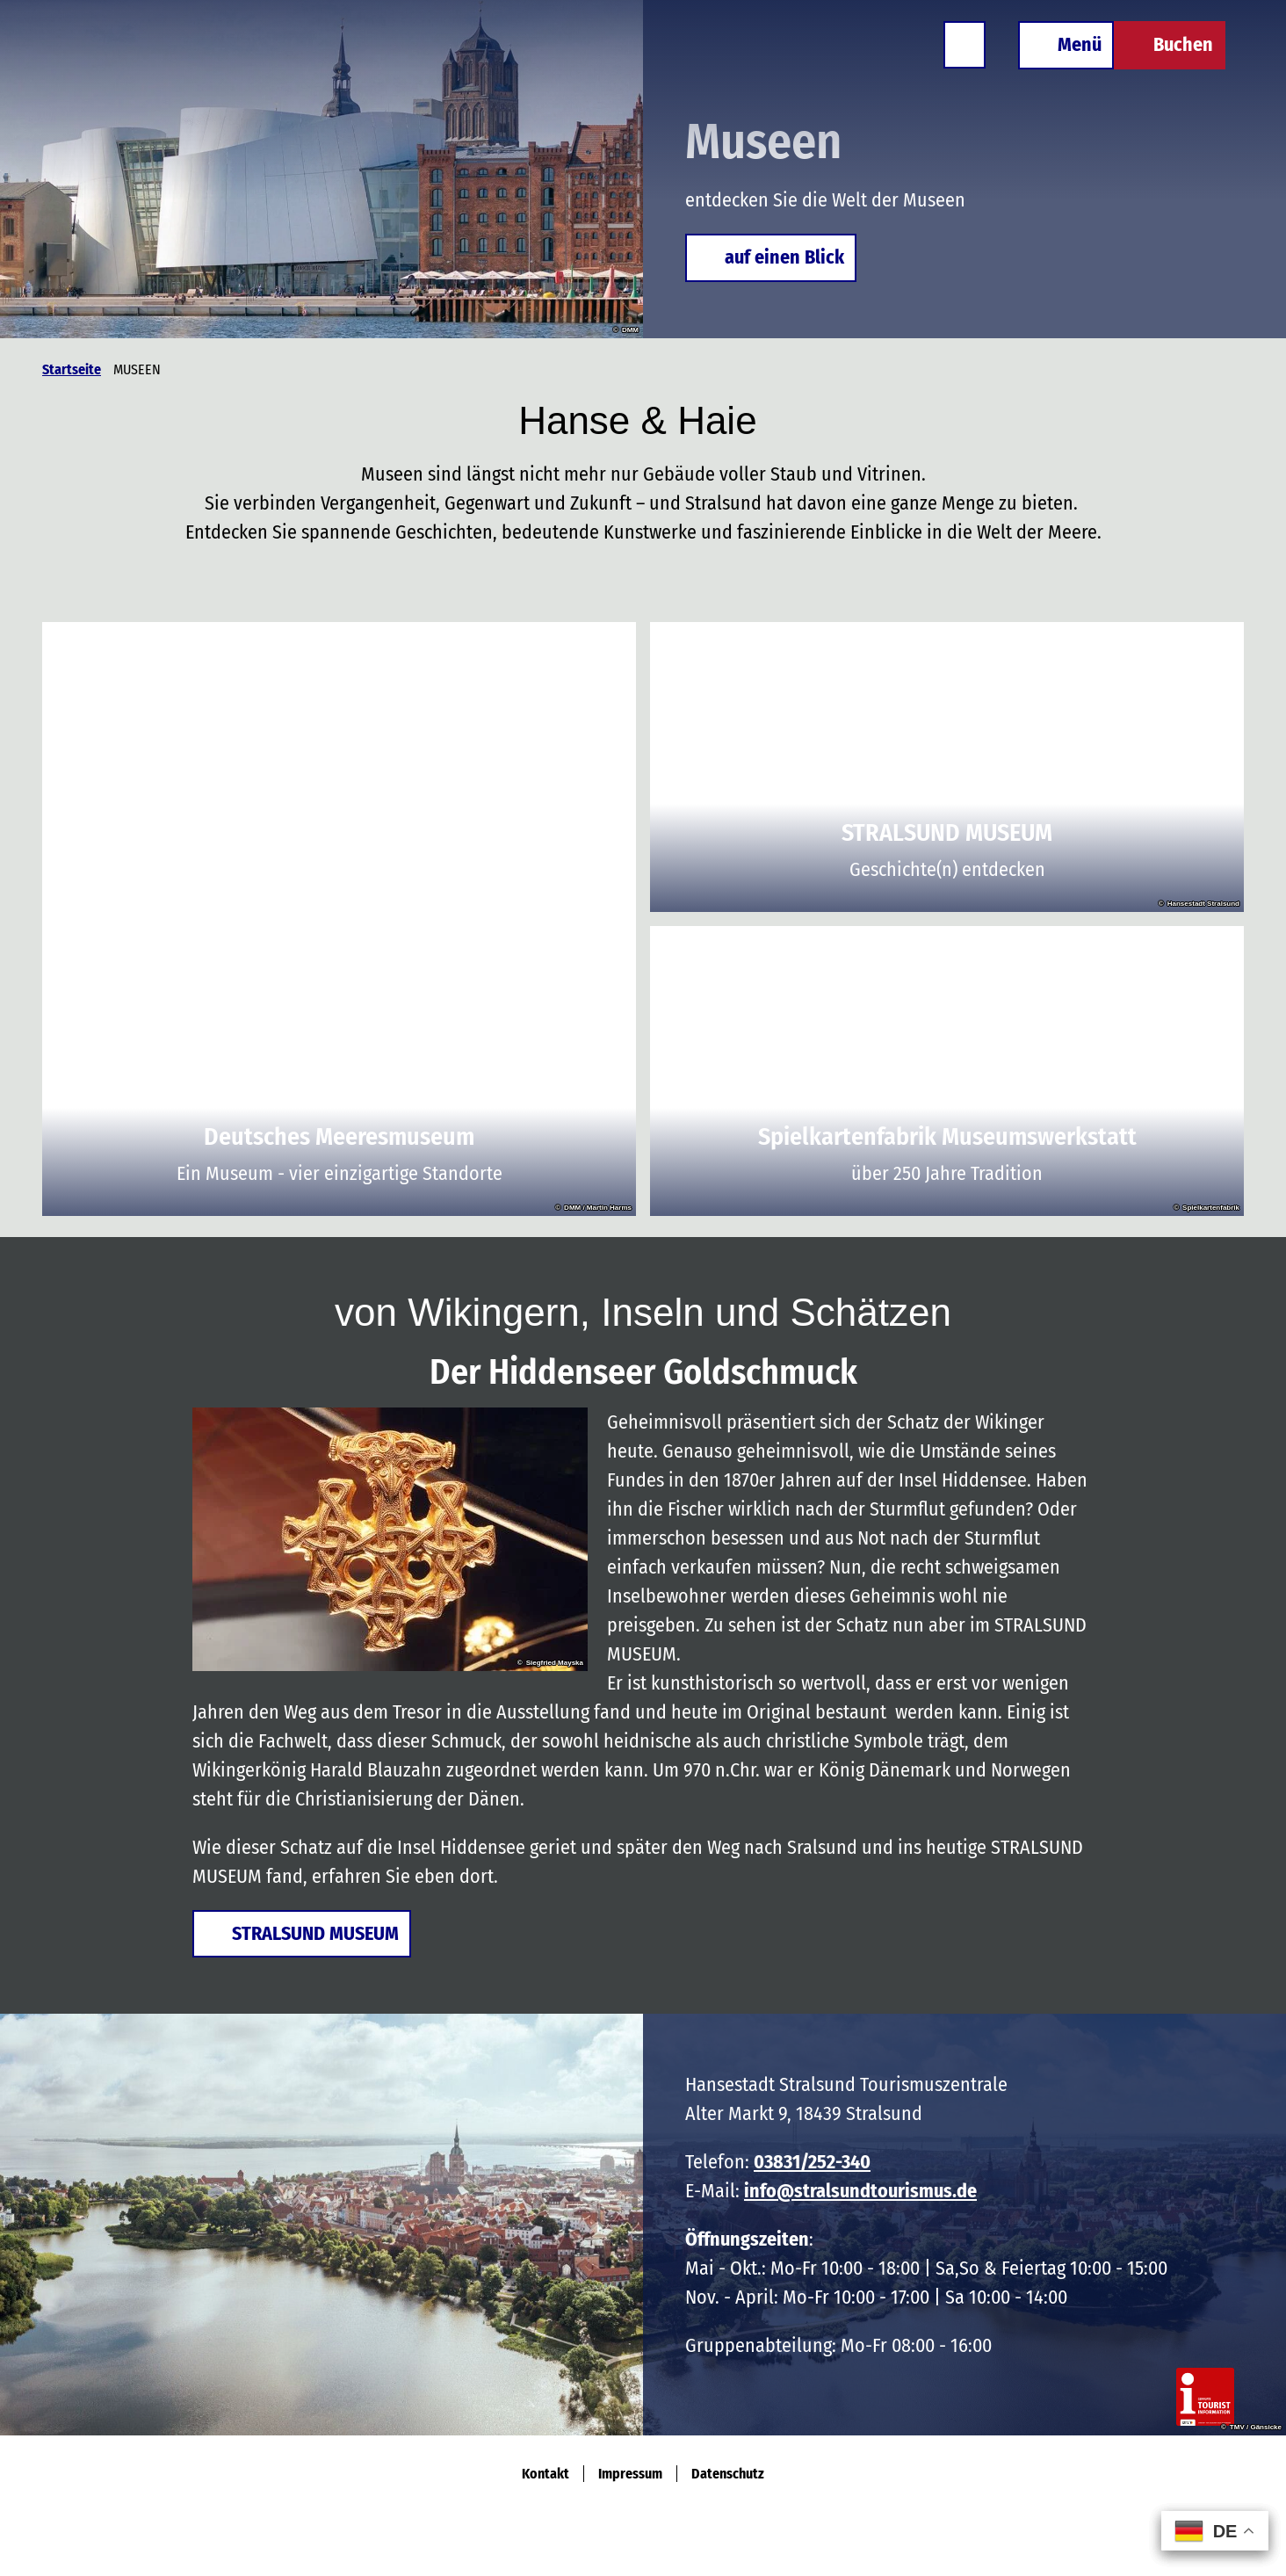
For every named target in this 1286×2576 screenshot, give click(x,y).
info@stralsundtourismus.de (860, 2191)
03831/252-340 (812, 2162)
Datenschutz (727, 2473)
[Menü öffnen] (1056, 54)
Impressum (630, 2473)
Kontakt (545, 2473)
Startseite (71, 369)
